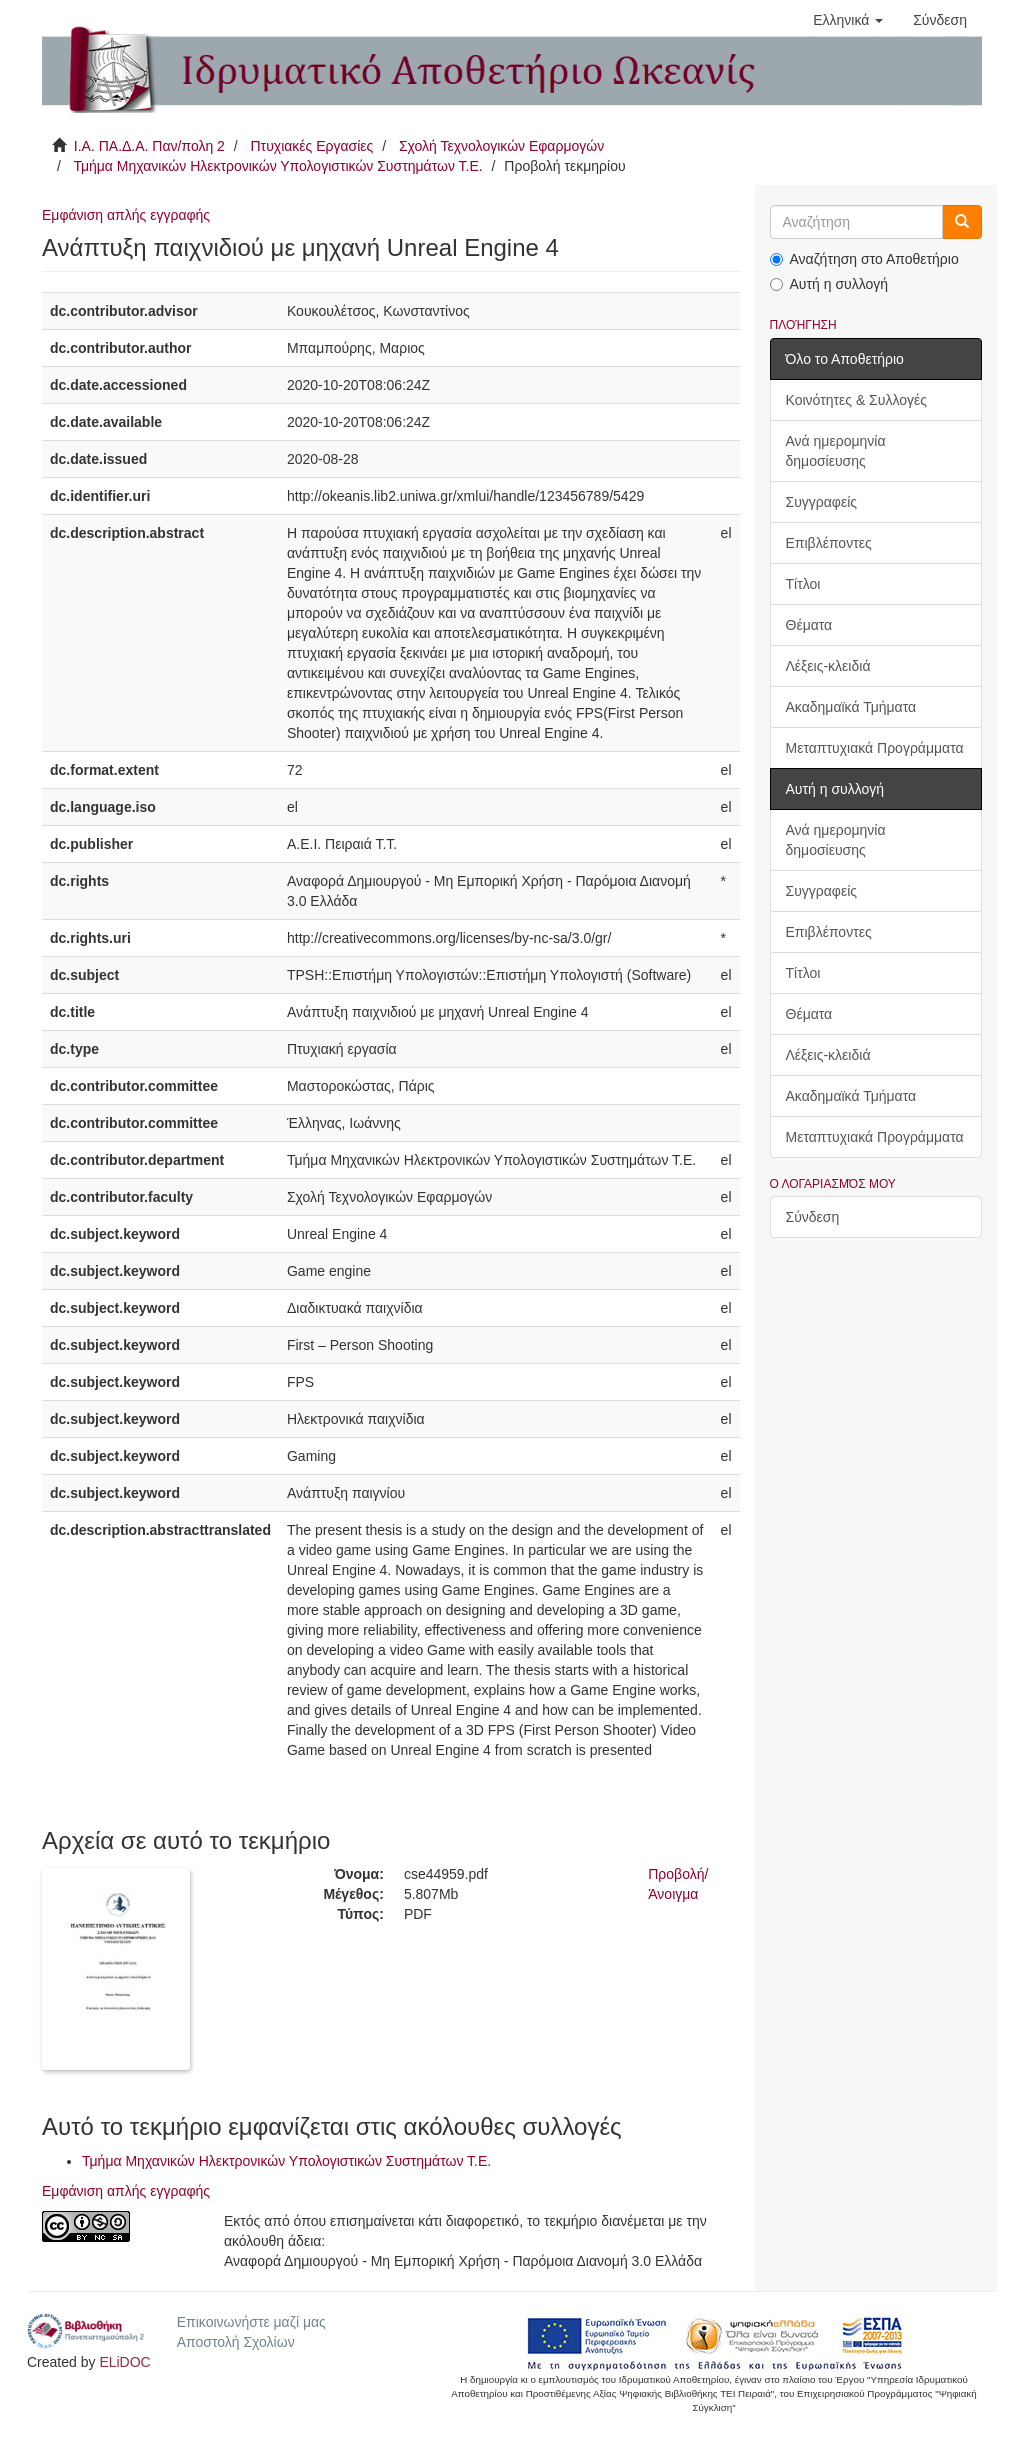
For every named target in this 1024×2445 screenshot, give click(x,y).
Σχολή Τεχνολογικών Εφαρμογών (501, 146)
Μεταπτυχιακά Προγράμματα (875, 748)
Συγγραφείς (822, 502)
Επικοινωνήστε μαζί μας (251, 2322)
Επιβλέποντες (829, 543)
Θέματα (809, 625)
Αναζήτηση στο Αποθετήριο (864, 259)
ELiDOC (124, 2362)
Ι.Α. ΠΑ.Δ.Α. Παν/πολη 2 (149, 146)
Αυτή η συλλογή (829, 284)
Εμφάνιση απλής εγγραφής (126, 215)
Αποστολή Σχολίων (236, 2342)
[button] (848, 20)
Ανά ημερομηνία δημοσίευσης (836, 451)
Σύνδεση (813, 1217)
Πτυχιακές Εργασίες (311, 146)
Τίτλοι (803, 584)
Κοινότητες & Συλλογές (856, 400)
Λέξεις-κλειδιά (828, 666)
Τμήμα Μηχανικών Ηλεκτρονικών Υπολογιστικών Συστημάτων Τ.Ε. (277, 166)
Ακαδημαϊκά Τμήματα (851, 707)
